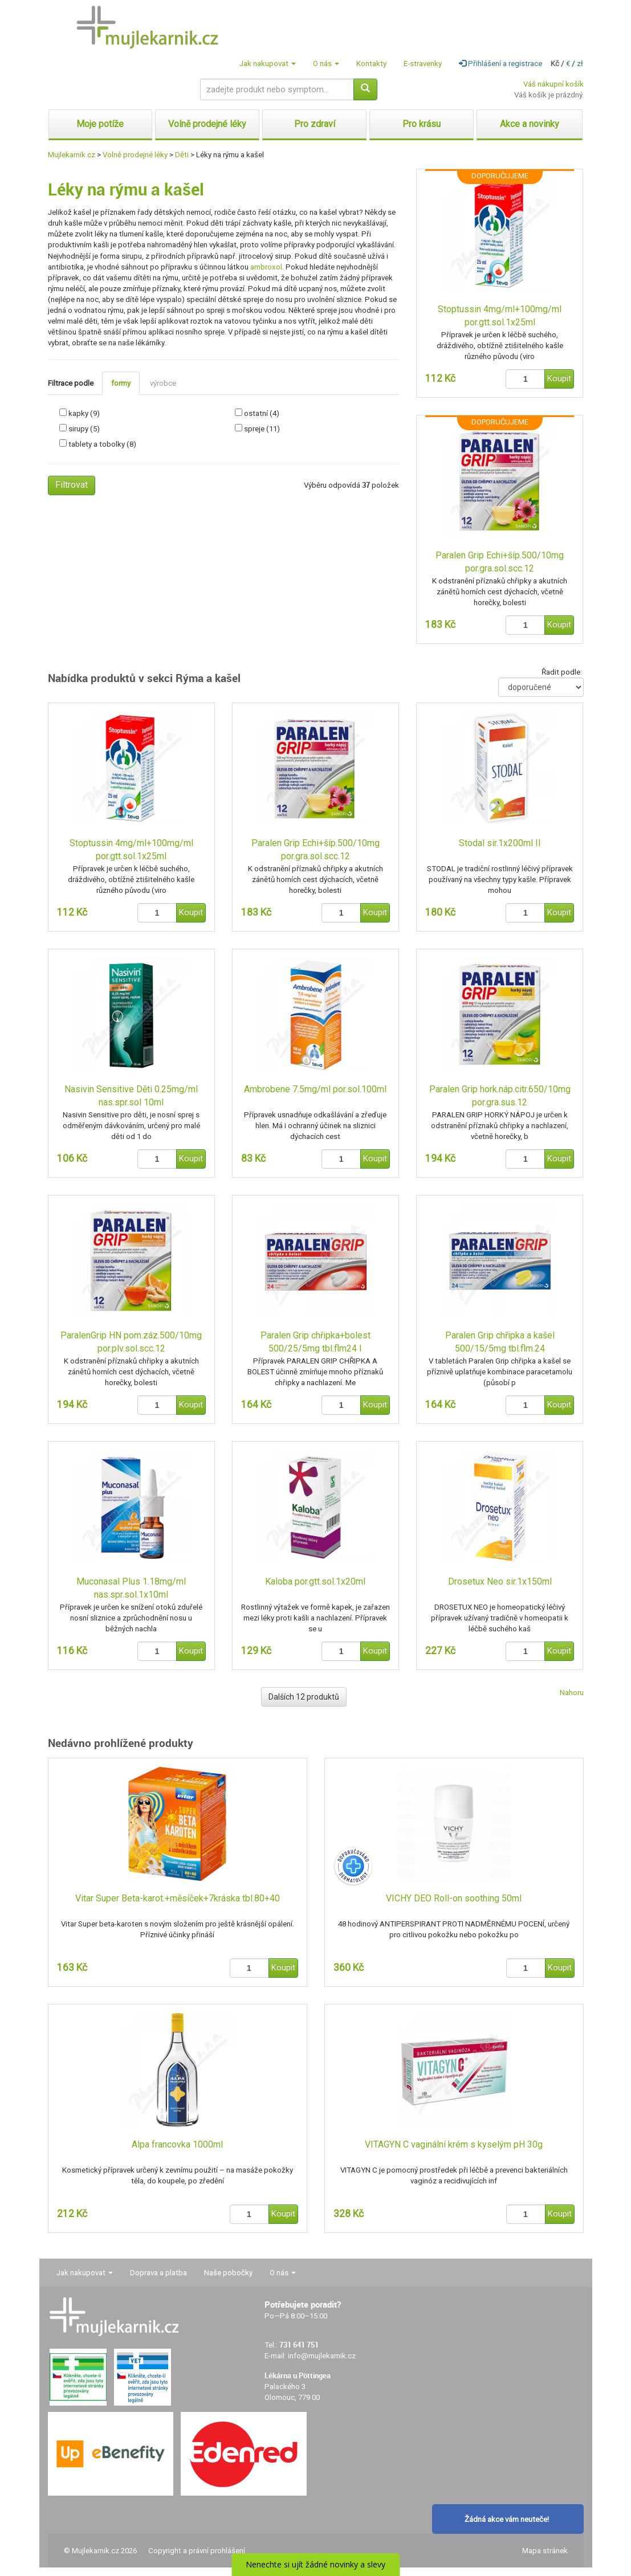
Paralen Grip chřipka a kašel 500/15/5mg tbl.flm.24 (500, 1342)
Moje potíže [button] (100, 124)
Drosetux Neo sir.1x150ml (500, 1581)
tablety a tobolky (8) (102, 444)
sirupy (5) (84, 428)
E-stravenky (423, 63)
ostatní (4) (261, 413)
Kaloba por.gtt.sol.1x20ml (315, 1581)
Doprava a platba (158, 2272)
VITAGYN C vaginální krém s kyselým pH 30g (454, 2144)
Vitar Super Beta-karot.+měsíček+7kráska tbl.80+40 (177, 1898)
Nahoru (572, 1692)
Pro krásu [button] (421, 124)
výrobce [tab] (163, 383)
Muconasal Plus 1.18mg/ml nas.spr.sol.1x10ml (131, 1588)
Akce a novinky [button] (529, 124)
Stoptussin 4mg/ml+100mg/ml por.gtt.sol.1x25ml (499, 316)
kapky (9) (84, 413)
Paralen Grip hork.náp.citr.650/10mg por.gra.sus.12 (500, 1096)
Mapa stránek (545, 2550)
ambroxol (266, 267)
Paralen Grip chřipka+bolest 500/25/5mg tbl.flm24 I (315, 1342)
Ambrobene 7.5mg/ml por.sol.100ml (315, 1089)
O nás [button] (326, 63)
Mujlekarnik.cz (71, 154)
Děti (182, 154)
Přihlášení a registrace (500, 63)
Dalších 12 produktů (303, 1696)
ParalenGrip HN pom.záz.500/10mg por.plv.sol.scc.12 (131, 1342)
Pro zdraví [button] (314, 124)
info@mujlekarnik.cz (322, 2356)
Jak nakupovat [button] (267, 63)
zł (580, 63)
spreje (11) (262, 428)
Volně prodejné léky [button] (207, 124)
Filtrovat (71, 484)
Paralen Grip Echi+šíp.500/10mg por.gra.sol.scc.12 (499, 562)
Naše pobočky (228, 2272)
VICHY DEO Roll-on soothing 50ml (454, 1898)
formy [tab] (121, 383)
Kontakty (371, 63)
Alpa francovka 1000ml (177, 2144)
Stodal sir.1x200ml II (500, 843)
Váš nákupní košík (553, 84)
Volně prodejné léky (135, 154)
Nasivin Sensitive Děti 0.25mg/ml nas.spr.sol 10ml (131, 1096)
